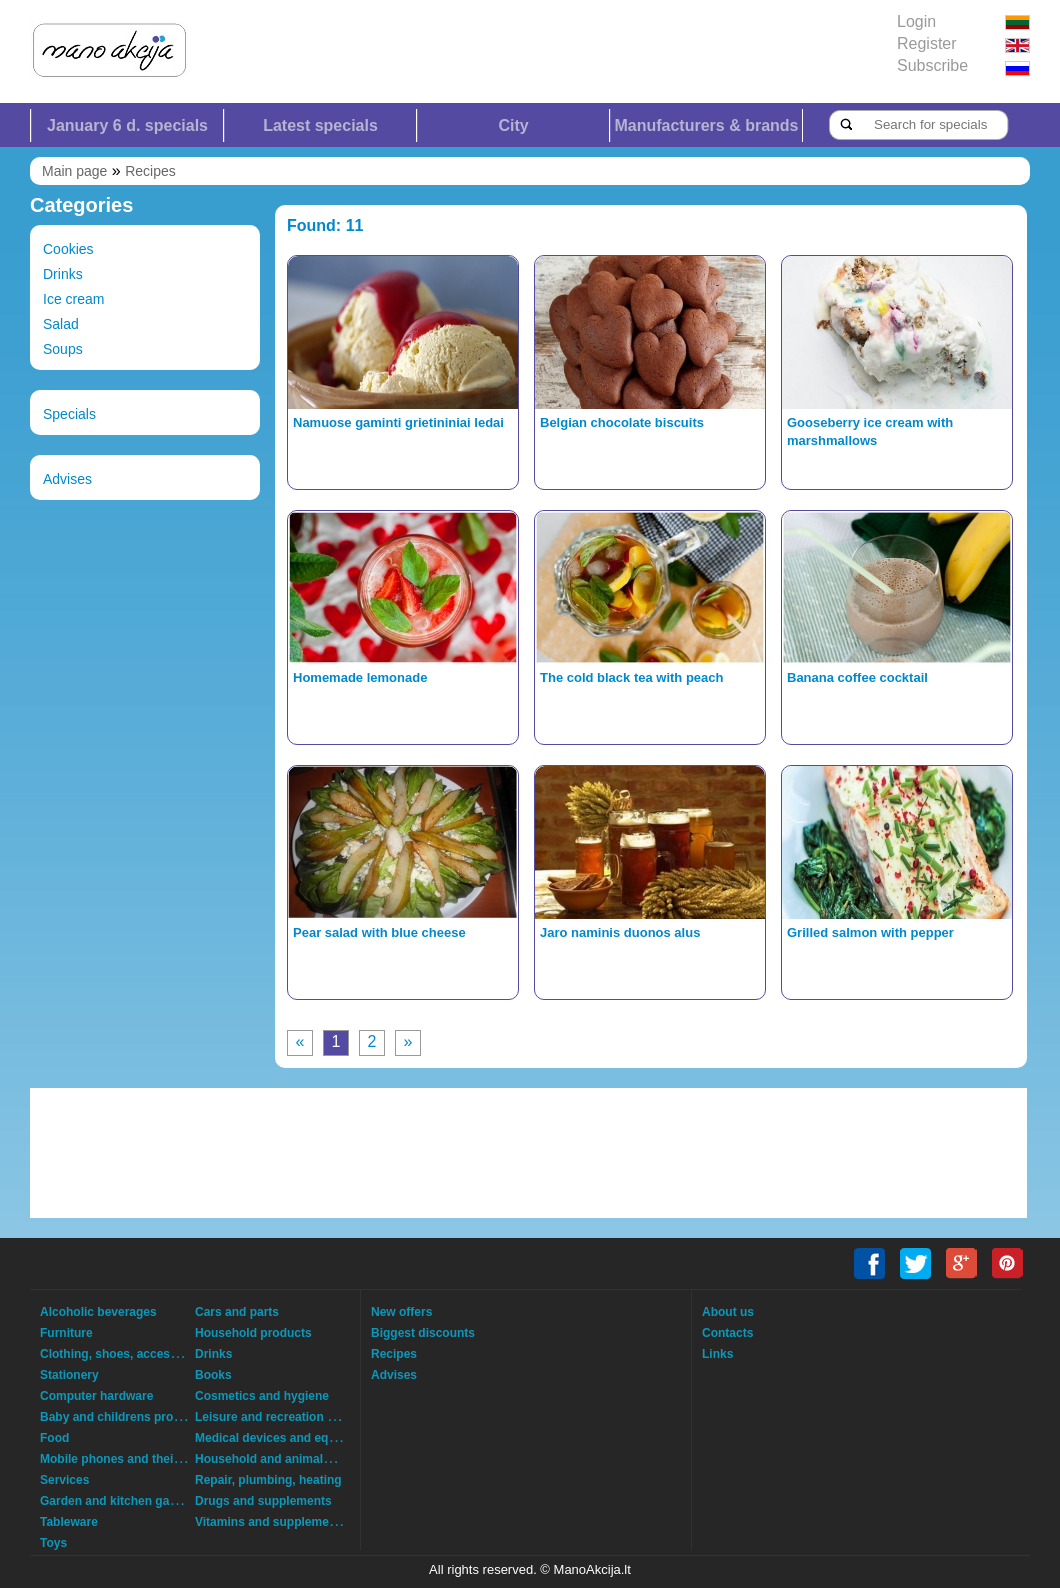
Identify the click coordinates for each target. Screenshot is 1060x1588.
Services (64, 1480)
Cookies (68, 249)
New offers (401, 1312)
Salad (61, 324)
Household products (253, 1333)
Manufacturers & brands (706, 125)
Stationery (69, 1375)
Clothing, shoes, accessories (122, 1354)
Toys (53, 1543)
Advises (67, 479)
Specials (69, 414)
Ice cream (73, 299)
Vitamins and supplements (271, 1522)
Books (213, 1375)
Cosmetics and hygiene (262, 1396)
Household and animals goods (282, 1459)
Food (54, 1438)
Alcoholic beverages (98, 1312)
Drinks (63, 274)
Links (717, 1354)
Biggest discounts (423, 1333)
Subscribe (932, 65)
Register (927, 43)
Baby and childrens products (122, 1417)
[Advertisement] (529, 1153)
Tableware (69, 1522)
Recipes (150, 171)
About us (728, 1312)
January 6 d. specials (127, 125)
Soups (63, 349)
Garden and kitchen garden (117, 1501)
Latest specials (320, 125)
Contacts (727, 1333)
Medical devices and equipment (285, 1438)
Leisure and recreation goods (279, 1417)
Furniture (66, 1333)
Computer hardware (96, 1396)
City (513, 125)
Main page (74, 171)
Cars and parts (237, 1312)
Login (916, 21)
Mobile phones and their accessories (145, 1459)
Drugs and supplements (263, 1501)
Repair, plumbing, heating (268, 1480)
